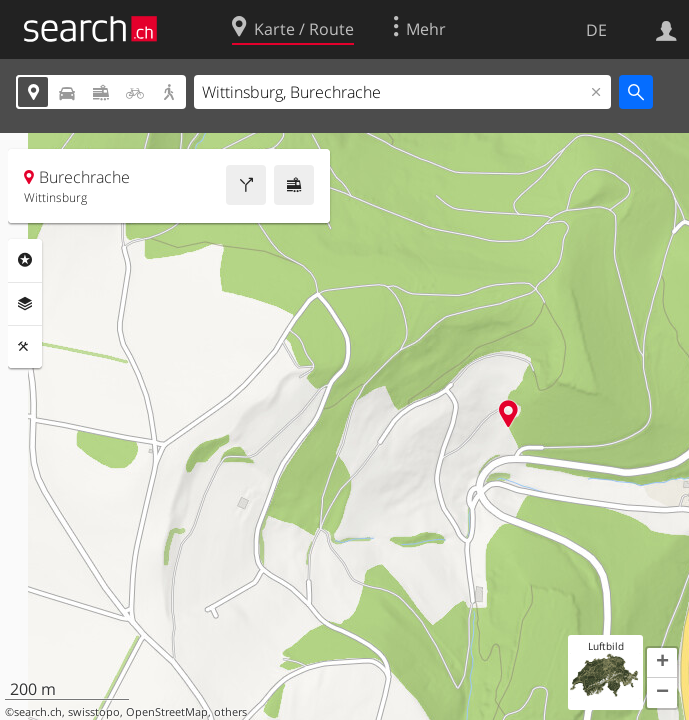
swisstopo (94, 712)
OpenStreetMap (167, 712)
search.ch (38, 712)
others (230, 712)
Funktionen (25, 347)
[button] (662, 663)
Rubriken (25, 260)
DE (596, 30)
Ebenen (25, 304)
